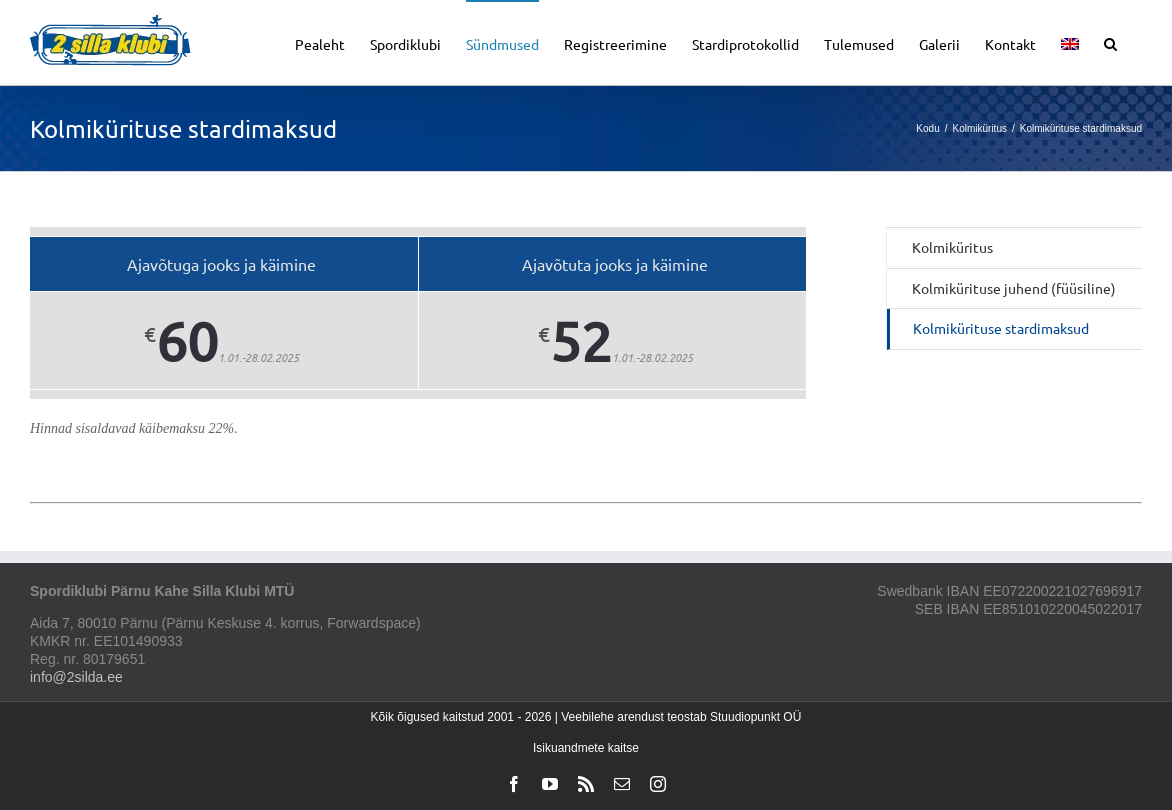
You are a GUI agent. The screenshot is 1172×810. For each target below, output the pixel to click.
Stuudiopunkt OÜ (755, 717)
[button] (1110, 42)
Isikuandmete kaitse (586, 748)
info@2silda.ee (76, 677)
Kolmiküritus (952, 247)
